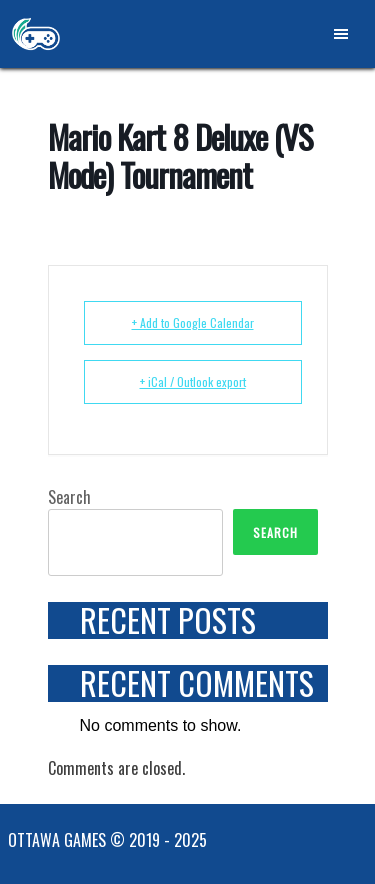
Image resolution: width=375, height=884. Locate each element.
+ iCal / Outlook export (193, 381)
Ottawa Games (36, 34)
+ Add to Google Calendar (193, 322)
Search (69, 497)
